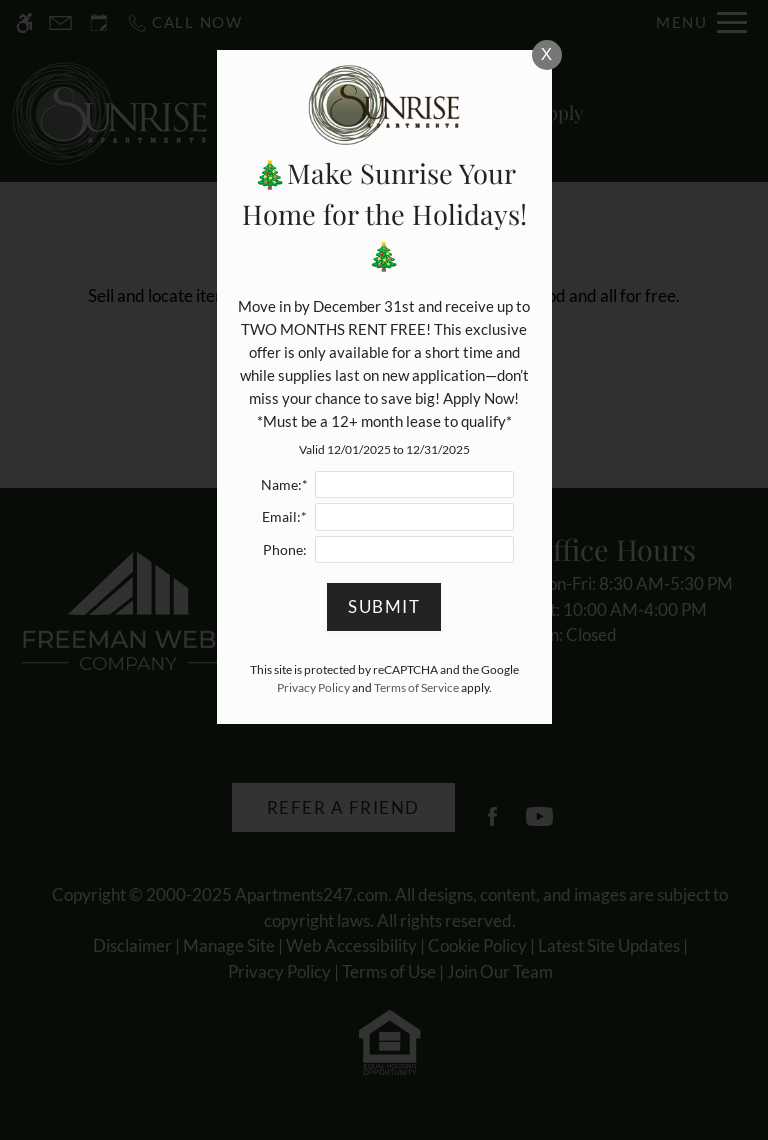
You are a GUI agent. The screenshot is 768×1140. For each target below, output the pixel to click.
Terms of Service (416, 687)
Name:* (284, 485)
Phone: (285, 550)
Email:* (284, 517)
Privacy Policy (313, 687)
